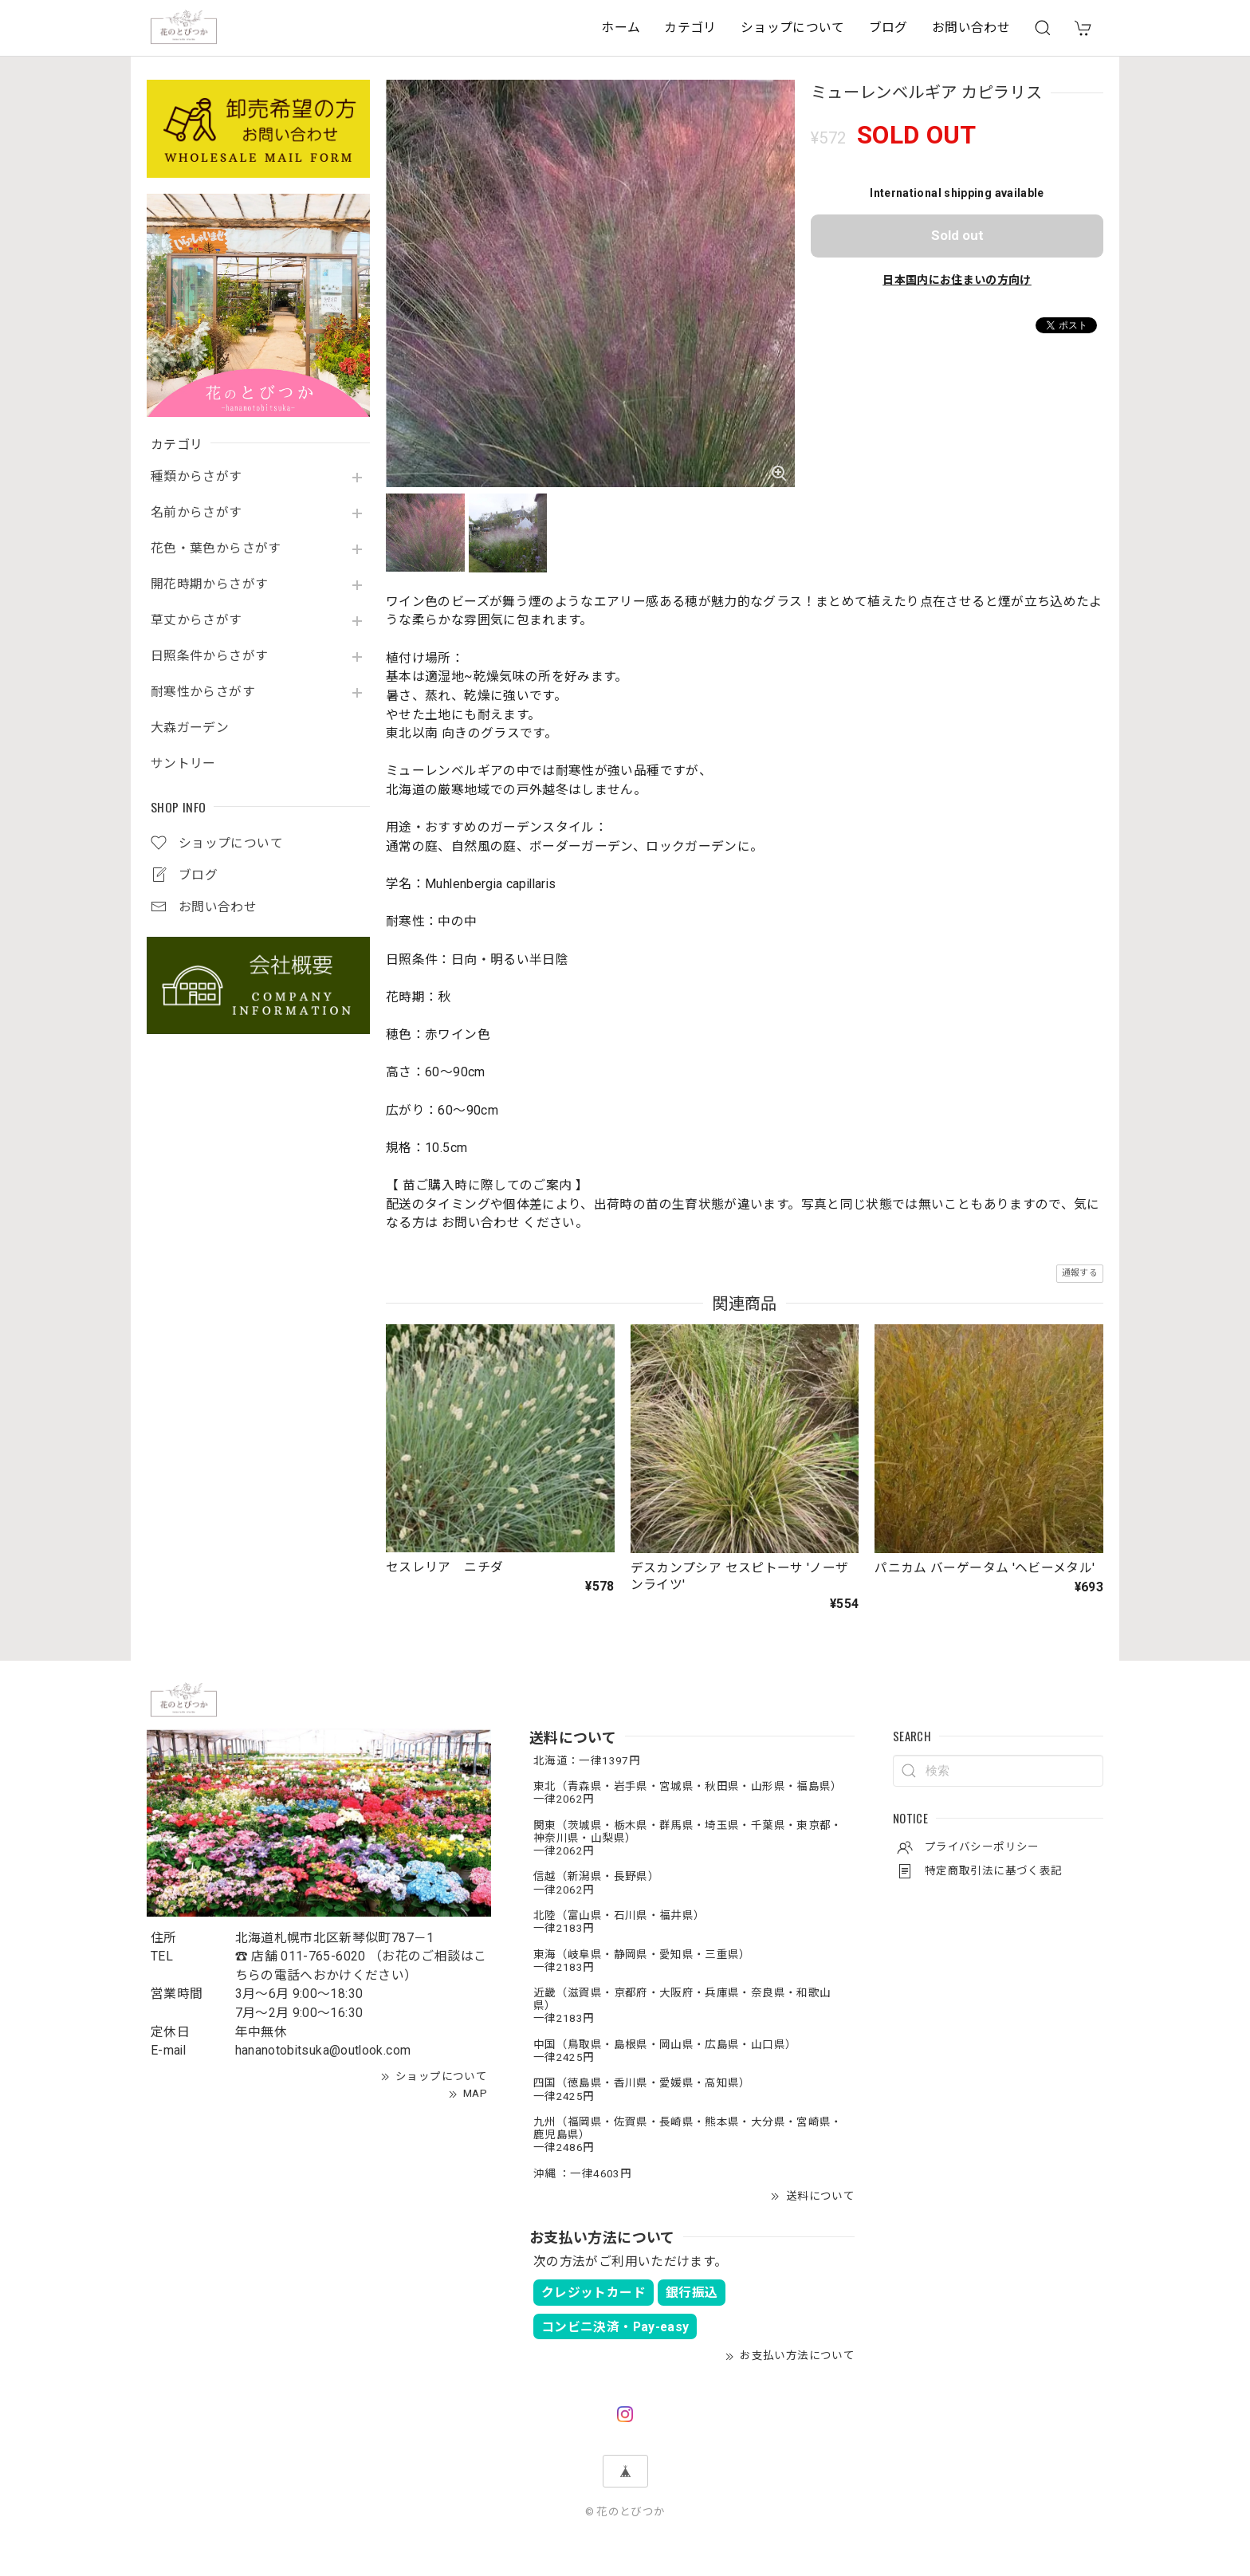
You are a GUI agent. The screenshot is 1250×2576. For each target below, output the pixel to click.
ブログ (888, 27)
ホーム (620, 27)
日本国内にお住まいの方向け (957, 279)
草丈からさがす (196, 620)
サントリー (183, 764)
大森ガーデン (190, 728)
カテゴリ (690, 27)
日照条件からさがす (209, 656)
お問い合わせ (971, 27)
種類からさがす (196, 477)
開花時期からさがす (209, 584)
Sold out (957, 235)
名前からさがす (196, 512)
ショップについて (793, 27)
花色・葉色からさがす (216, 548)
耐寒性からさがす (203, 692)
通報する (1080, 1273)
